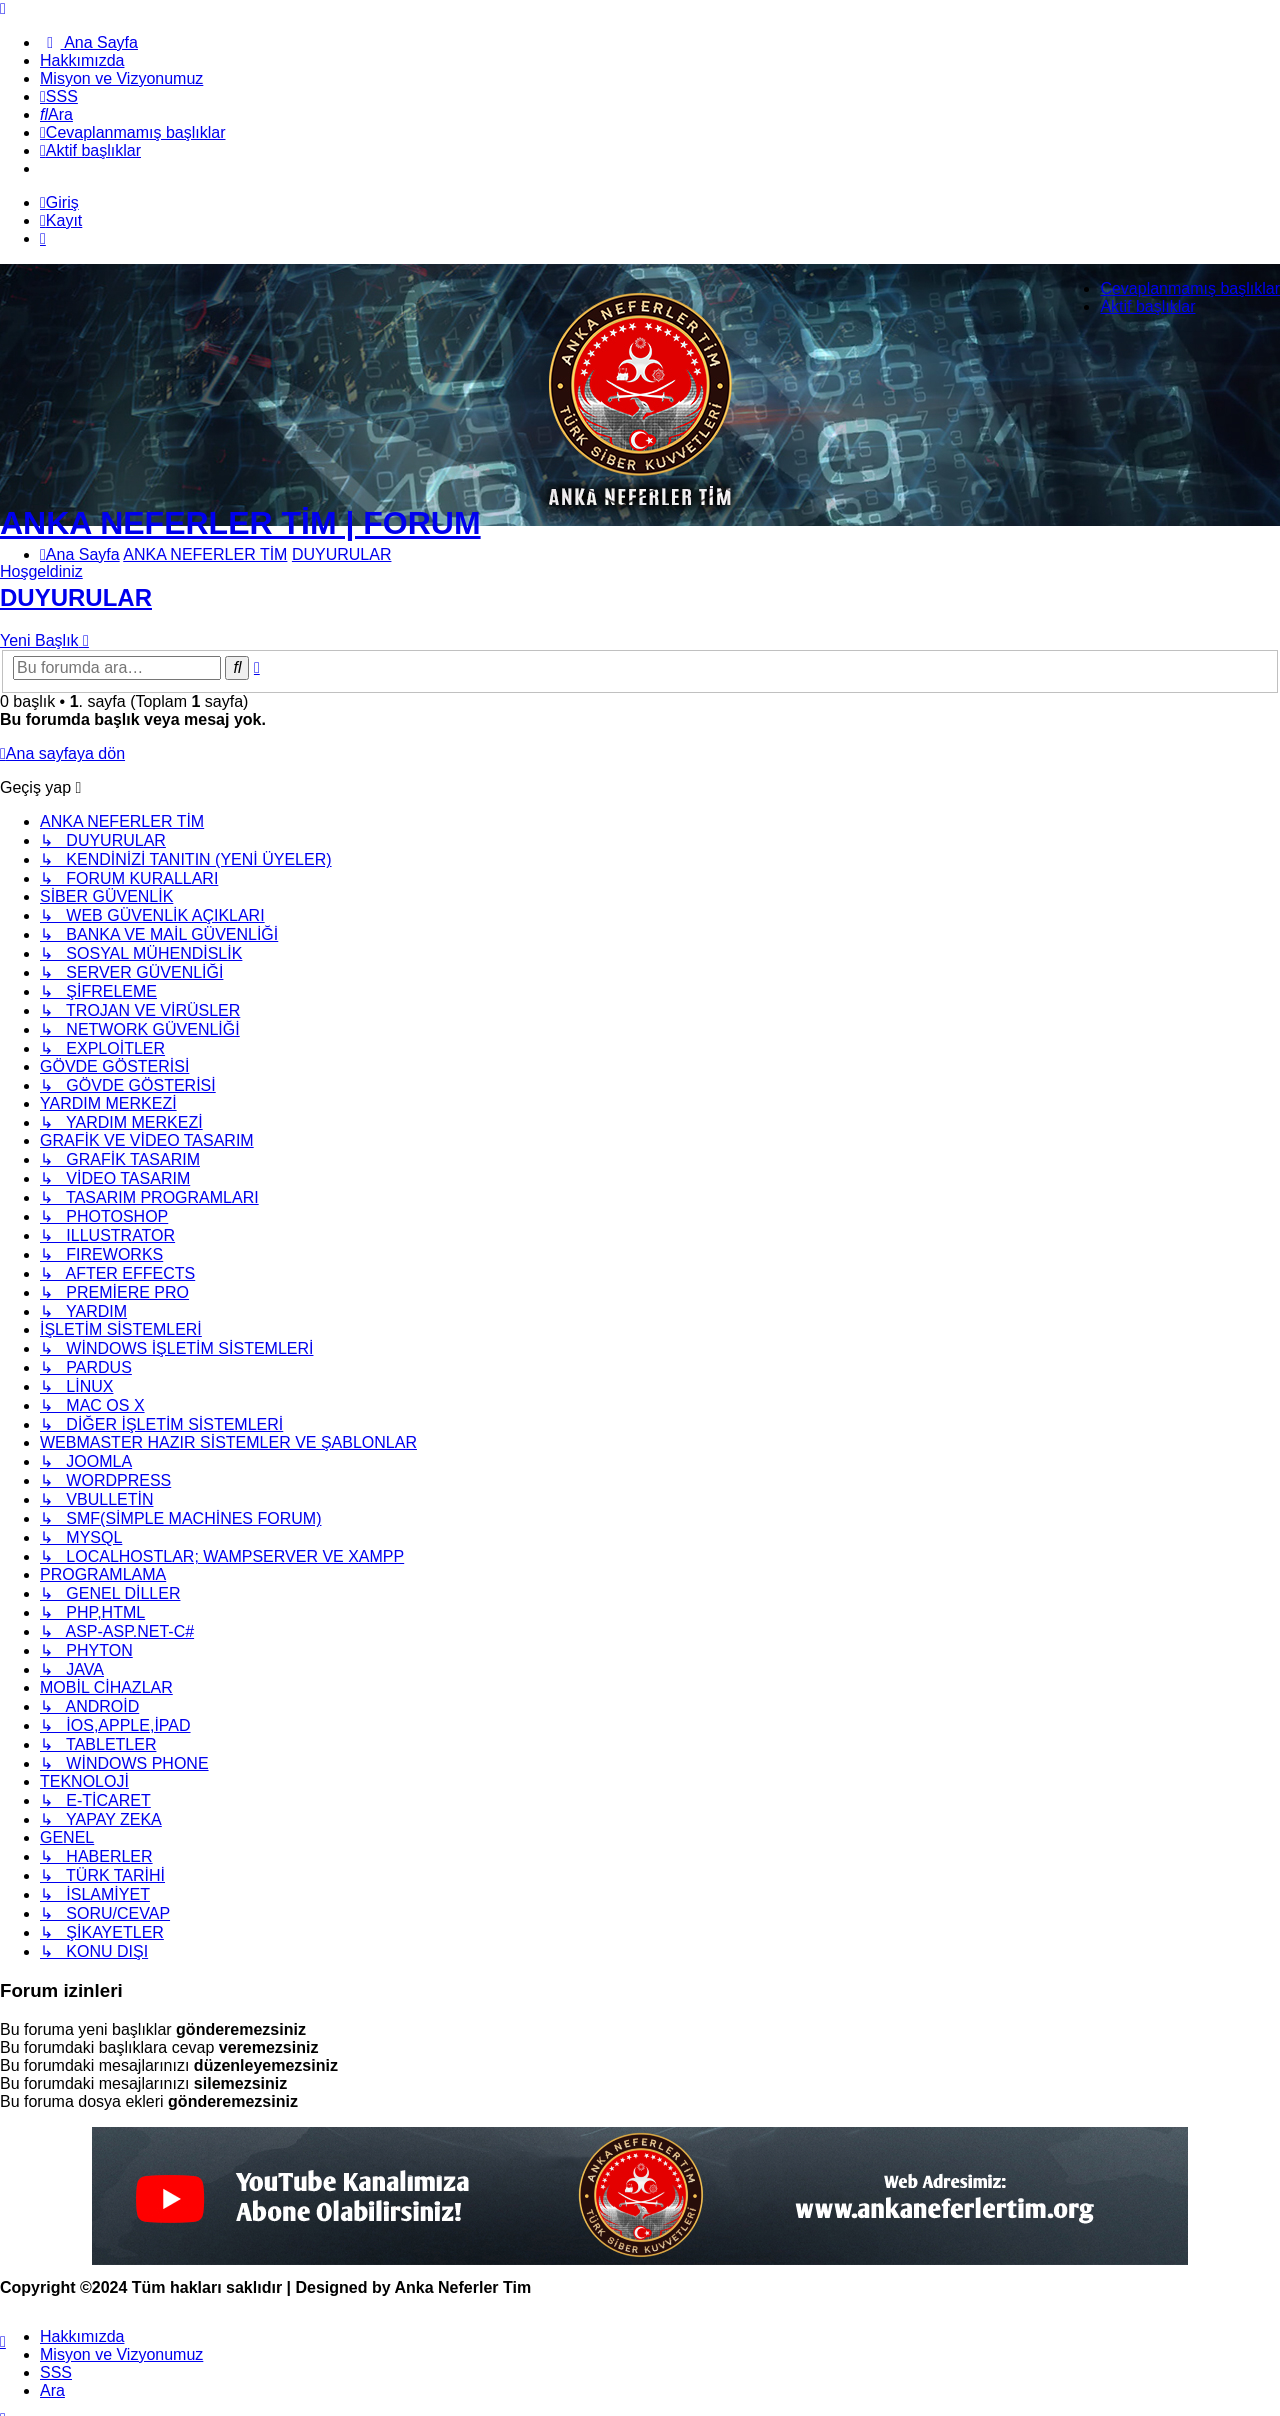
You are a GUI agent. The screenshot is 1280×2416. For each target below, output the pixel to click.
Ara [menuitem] (52, 2390)
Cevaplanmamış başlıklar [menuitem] (1190, 288)
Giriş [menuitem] (59, 202)
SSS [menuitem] (56, 2372)
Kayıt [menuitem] (61, 220)
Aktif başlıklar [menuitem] (1147, 306)
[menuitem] (89, 42)
